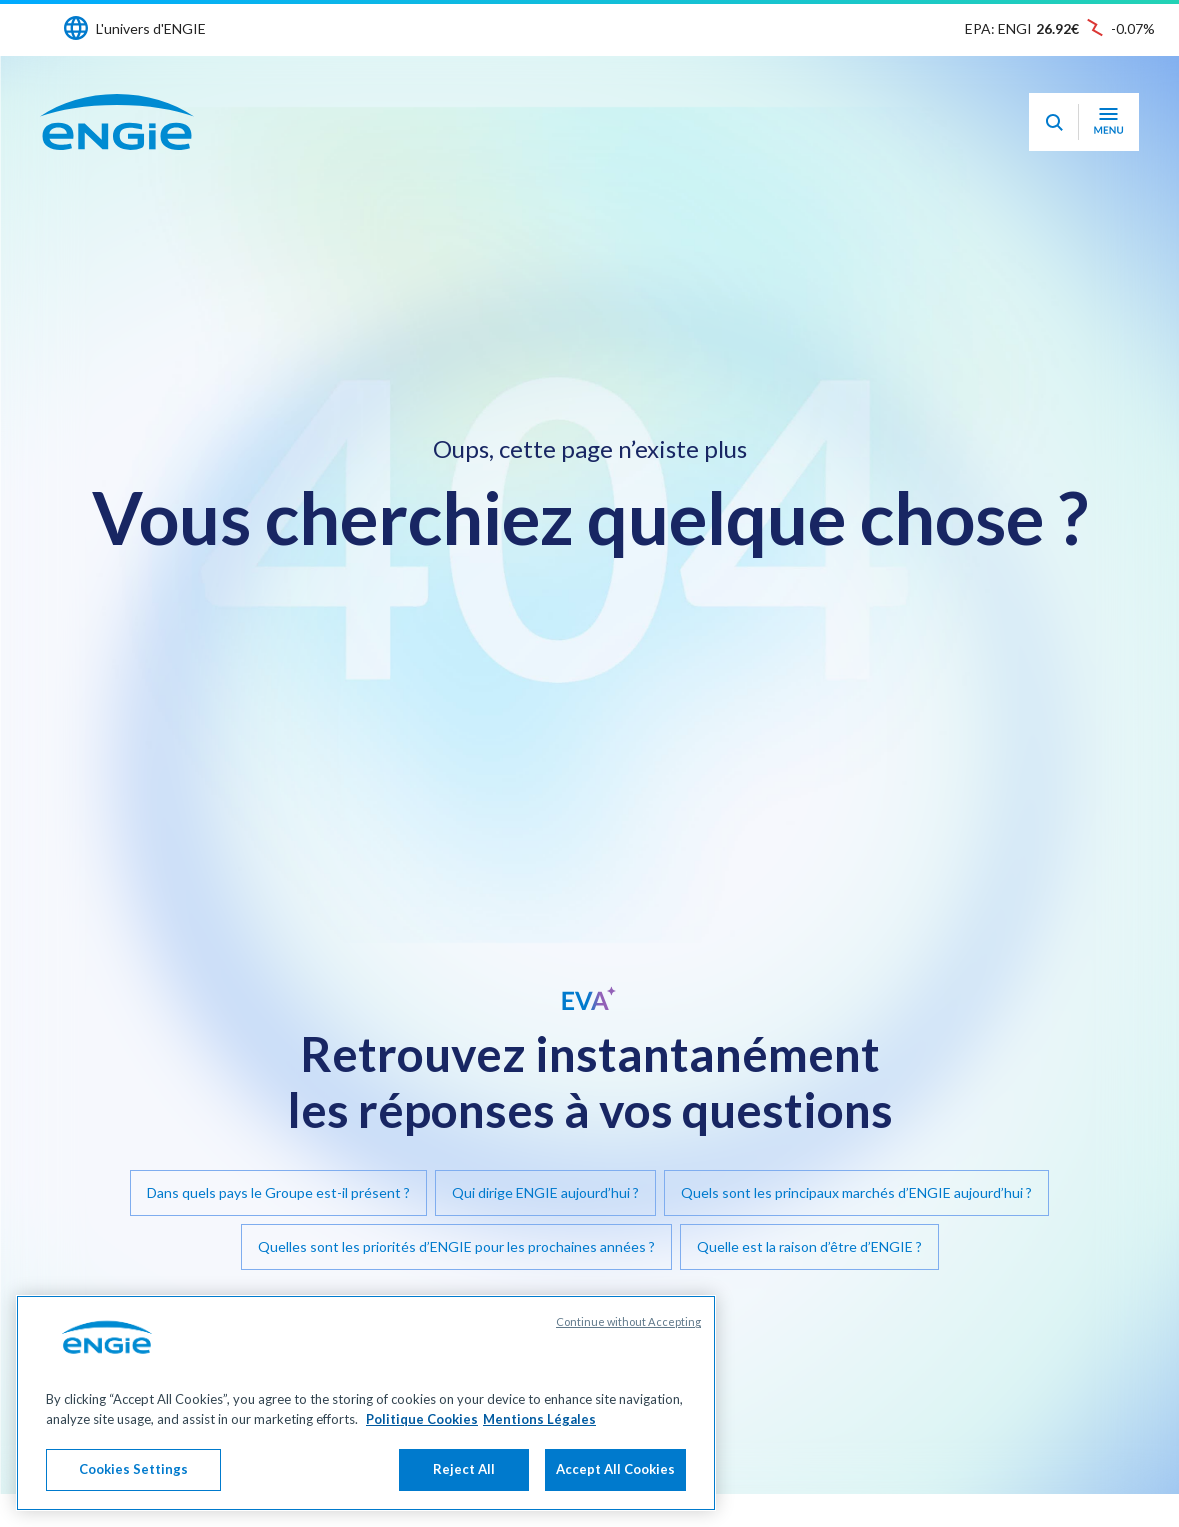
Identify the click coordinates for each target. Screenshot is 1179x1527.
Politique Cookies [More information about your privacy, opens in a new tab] (422, 1419)
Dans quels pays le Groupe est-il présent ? (278, 1192)
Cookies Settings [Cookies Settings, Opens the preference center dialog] (133, 1469)
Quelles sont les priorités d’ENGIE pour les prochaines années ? (456, 1246)
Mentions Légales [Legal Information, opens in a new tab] (539, 1419)
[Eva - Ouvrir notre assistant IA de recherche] (1054, 122)
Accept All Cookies (615, 1469)
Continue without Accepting (628, 1321)
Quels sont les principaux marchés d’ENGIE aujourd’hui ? (856, 1192)
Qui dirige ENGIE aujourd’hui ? (545, 1192)
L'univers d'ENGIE (151, 28)
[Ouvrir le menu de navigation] (1108, 122)
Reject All (464, 1469)
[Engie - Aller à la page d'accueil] (117, 122)
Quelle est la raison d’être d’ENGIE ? (809, 1246)
